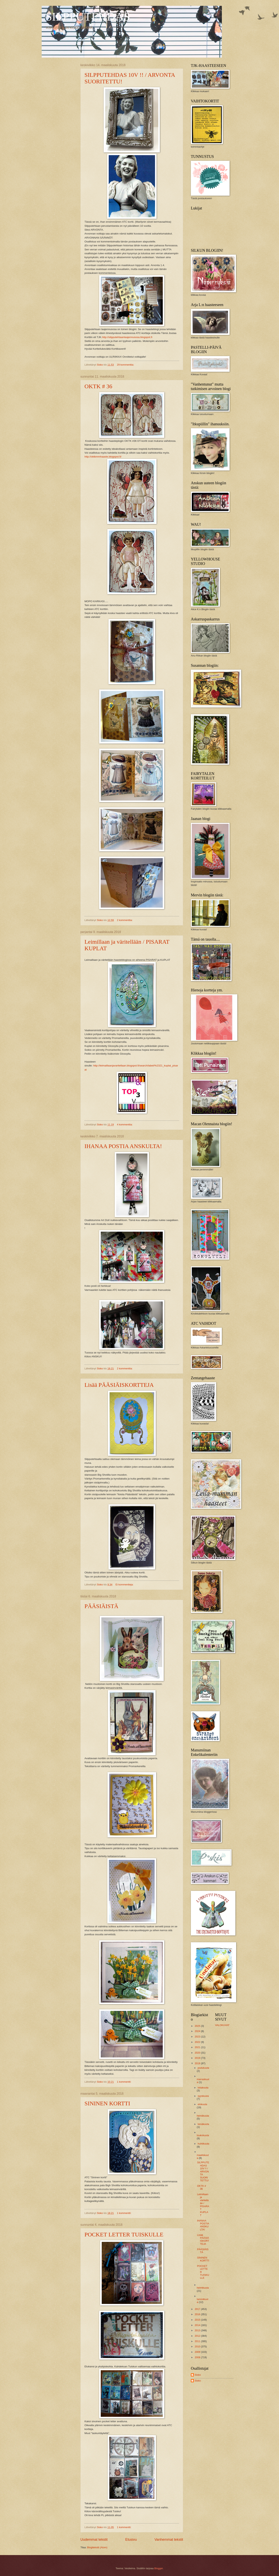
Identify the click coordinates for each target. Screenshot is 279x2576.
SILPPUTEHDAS (88, 16)
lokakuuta (203, 2087)
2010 (198, 2346)
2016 (198, 2314)
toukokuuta (203, 2135)
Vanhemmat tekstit (168, 2539)
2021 (198, 2047)
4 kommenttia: (125, 1124)
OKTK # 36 (98, 386)
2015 (198, 2319)
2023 (198, 2036)
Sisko (198, 2374)
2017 (198, 2309)
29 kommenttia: (126, 364)
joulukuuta (203, 2067)
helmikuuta (203, 2287)
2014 (198, 2325)
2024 (198, 2031)
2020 (198, 2052)
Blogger (158, 2568)
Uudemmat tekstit (94, 2539)
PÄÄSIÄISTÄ (101, 1606)
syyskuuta (203, 2095)
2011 (198, 2341)
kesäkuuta (203, 2124)
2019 (198, 2057)
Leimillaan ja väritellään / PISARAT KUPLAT (203, 2205)
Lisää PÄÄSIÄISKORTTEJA (119, 1385)
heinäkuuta (203, 2115)
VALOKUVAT (222, 2025)
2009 (198, 2351)
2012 (198, 2335)
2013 (198, 2330)
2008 (198, 2357)
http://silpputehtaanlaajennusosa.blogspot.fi (127, 337)
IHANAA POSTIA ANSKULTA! (123, 1146)
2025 (198, 2025)
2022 (198, 2042)
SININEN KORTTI (107, 2103)
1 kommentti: (124, 2081)
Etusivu (131, 2539)
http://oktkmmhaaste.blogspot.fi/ (102, 456)
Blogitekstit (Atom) (97, 2547)
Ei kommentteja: (124, 1584)
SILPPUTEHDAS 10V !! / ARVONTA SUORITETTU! (203, 2171)
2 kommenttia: (125, 920)
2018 (198, 2063)
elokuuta (202, 2104)
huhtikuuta (203, 2143)
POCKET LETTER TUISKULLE (123, 2234)
